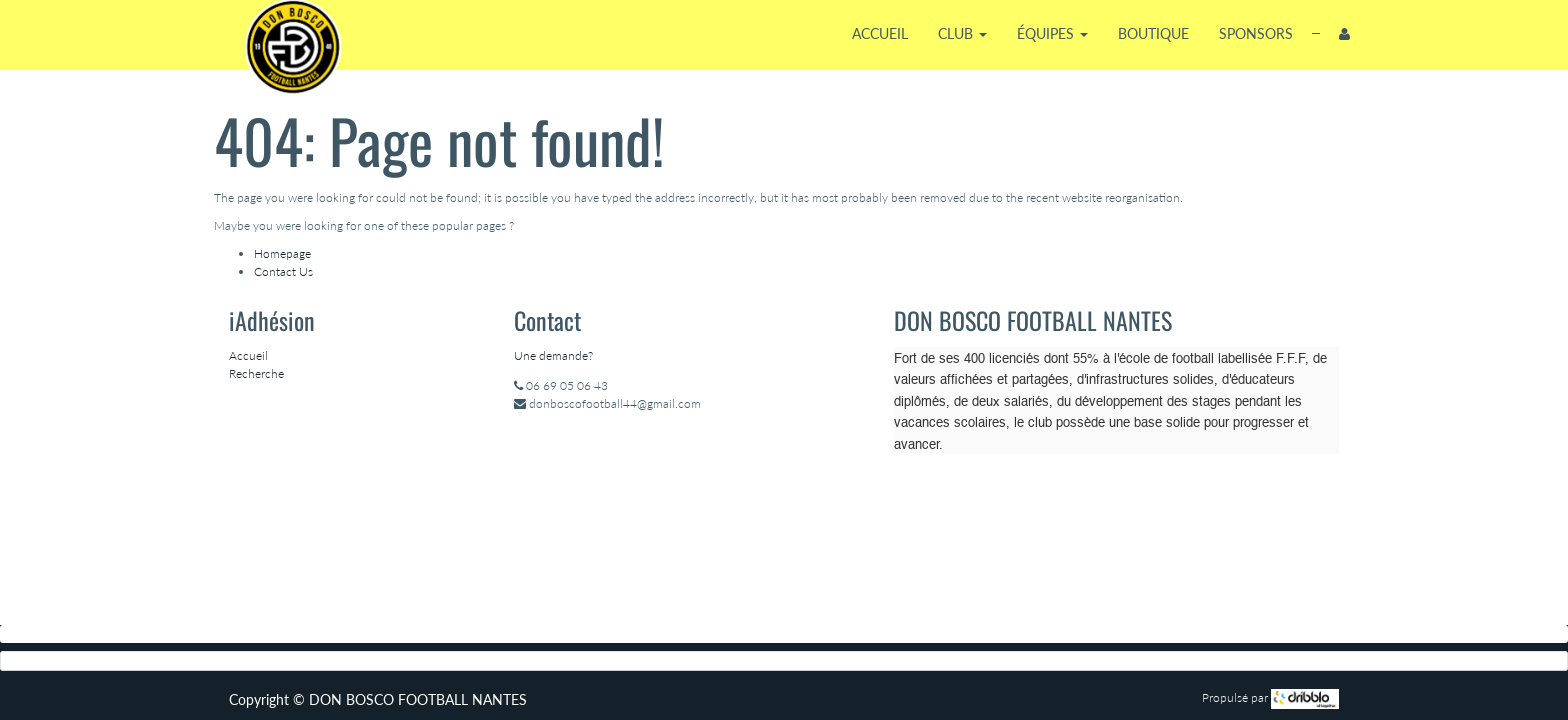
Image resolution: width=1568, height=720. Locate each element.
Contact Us (283, 271)
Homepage (282, 253)
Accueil (248, 355)
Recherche (256, 373)
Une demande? (553, 355)
